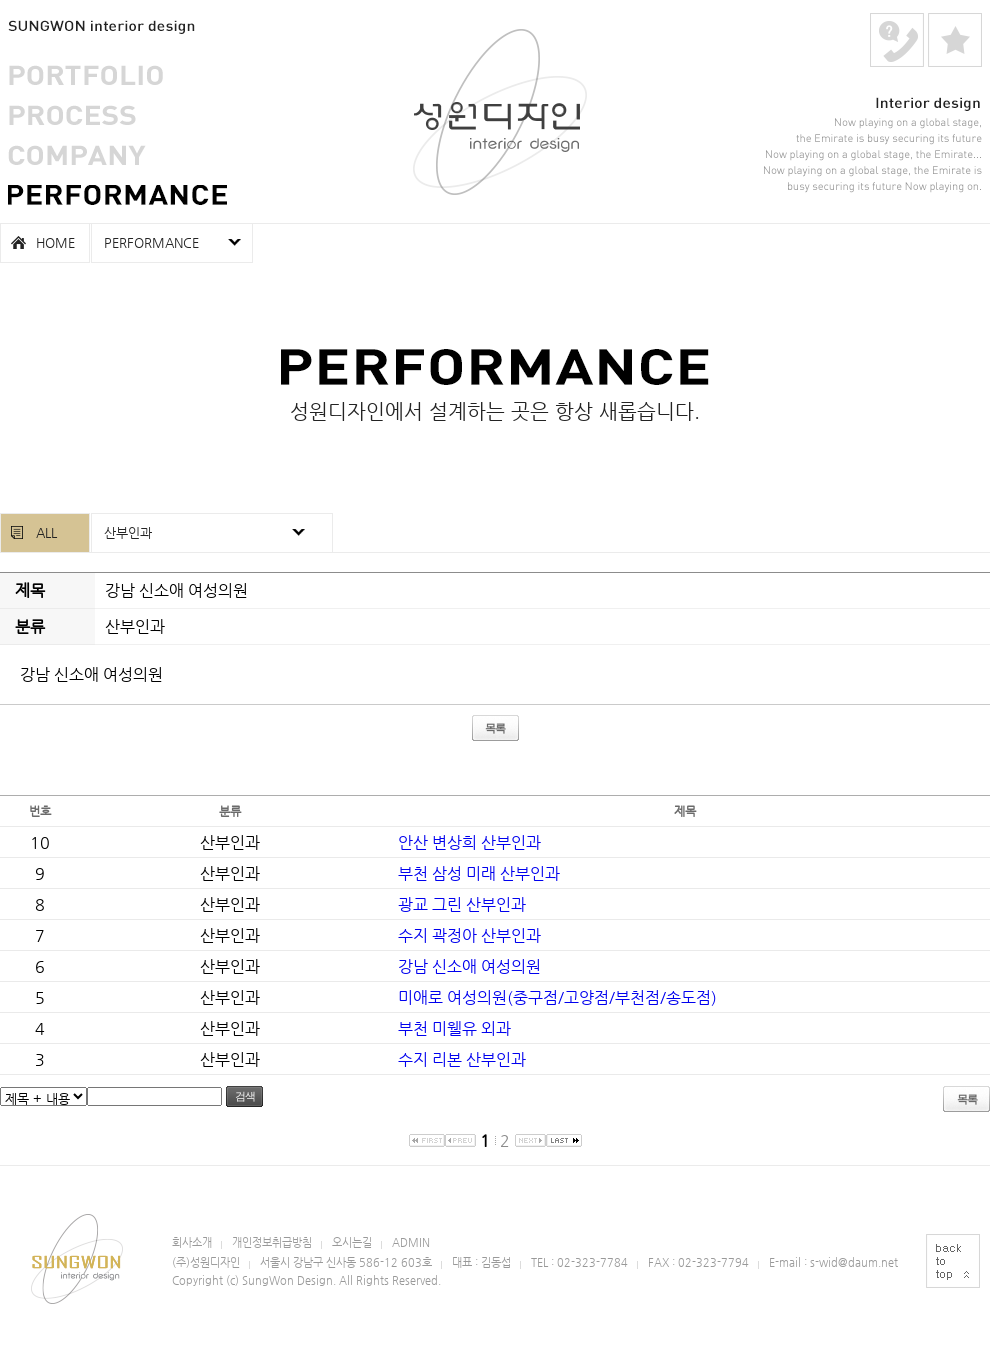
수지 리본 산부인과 (462, 1059)
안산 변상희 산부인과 (469, 842)
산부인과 (128, 532)
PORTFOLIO (85, 75)
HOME (55, 242)
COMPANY (77, 155)
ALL (46, 532)
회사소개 (192, 1242)
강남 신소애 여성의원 (469, 966)
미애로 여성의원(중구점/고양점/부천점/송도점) (557, 997)
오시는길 (352, 1242)
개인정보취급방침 (272, 1242)
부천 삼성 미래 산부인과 (479, 873)
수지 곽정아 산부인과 (469, 935)
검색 (245, 1096)
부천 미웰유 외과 (454, 1028)
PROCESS (72, 115)
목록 (495, 728)
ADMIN (411, 1242)
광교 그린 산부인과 (462, 904)
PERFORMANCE (117, 195)
